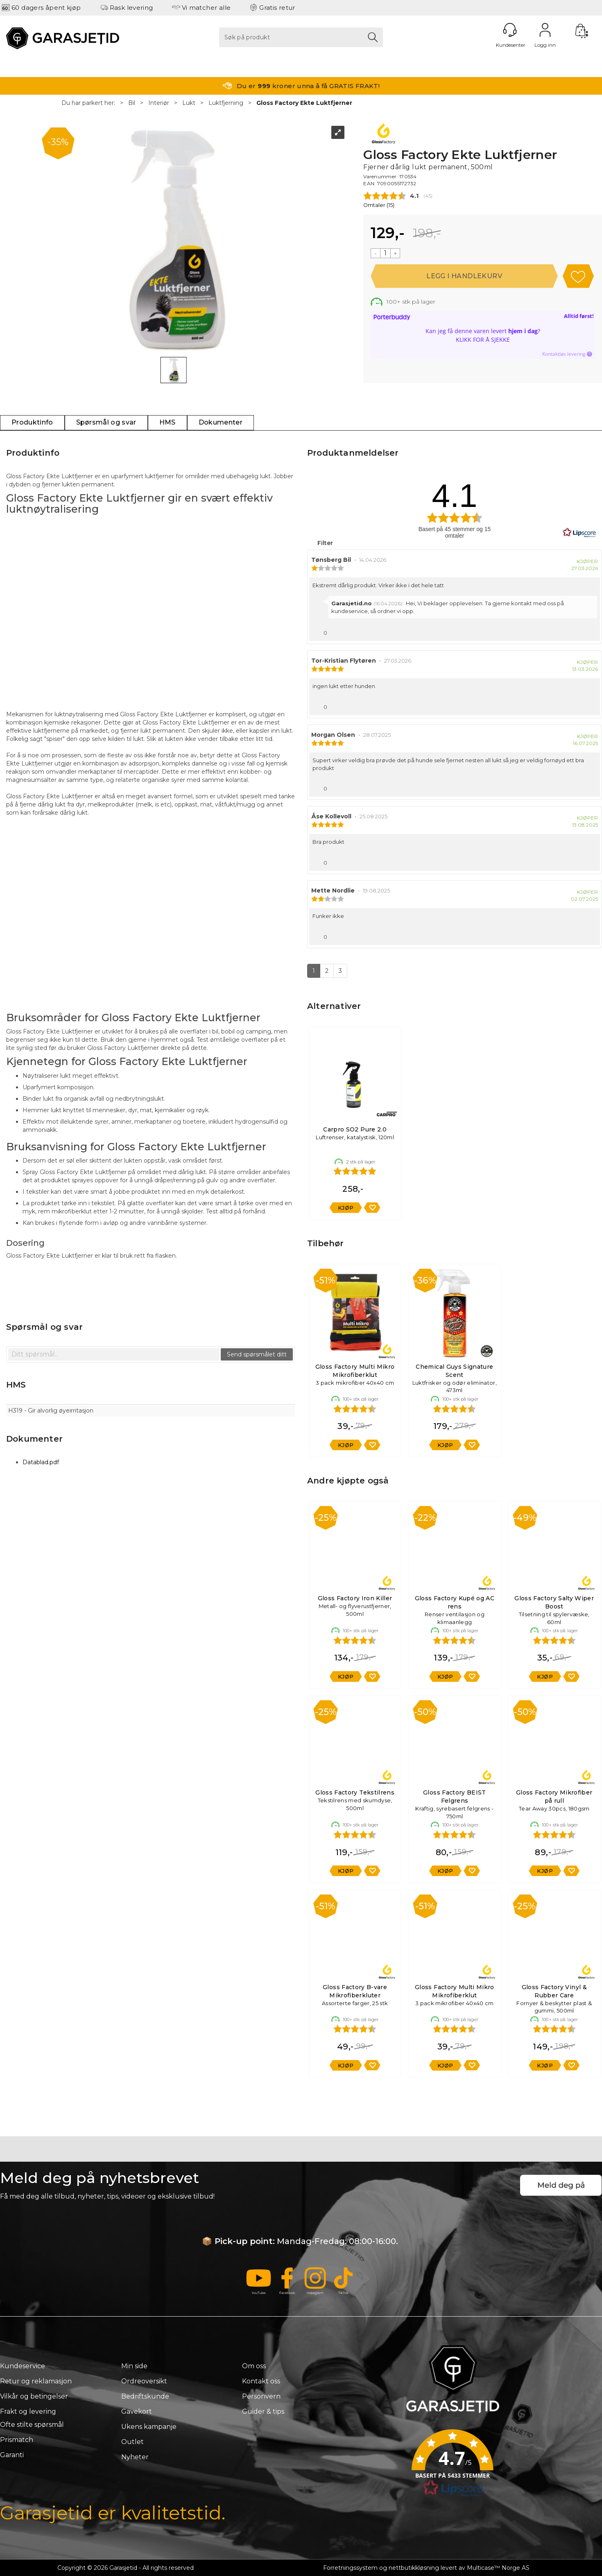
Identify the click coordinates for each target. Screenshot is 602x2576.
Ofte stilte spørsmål (32, 2424)
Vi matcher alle (206, 7)
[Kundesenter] (509, 29)
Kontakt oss (261, 2381)
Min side (134, 2366)
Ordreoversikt (144, 2381)
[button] (452, 2465)
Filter (324, 543)
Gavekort (136, 2411)
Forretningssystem (350, 2567)
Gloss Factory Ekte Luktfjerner (304, 103)
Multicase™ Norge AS (498, 2567)
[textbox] (114, 1354)
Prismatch (16, 2440)
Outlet (132, 2442)
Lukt (188, 103)
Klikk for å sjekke (483, 339)
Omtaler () (378, 205)
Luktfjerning (225, 103)
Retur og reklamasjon (36, 2381)
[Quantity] (385, 253)
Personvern (261, 2396)
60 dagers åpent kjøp (46, 7)
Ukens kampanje (149, 2427)
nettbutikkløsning (414, 2567)
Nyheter (135, 2457)
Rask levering (131, 7)
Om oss (254, 2366)
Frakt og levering (28, 2411)
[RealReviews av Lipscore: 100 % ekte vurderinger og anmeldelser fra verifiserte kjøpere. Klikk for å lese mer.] (579, 533)
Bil (131, 103)
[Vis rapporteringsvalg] (590, 631)
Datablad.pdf (41, 1462)
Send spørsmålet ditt (257, 1354)
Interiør (158, 103)
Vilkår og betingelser (34, 2396)
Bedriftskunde (145, 2396)
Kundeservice (22, 2366)
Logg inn (545, 29)
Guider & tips (263, 2411)
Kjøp (464, 276)
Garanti (12, 2455)
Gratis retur (277, 7)
